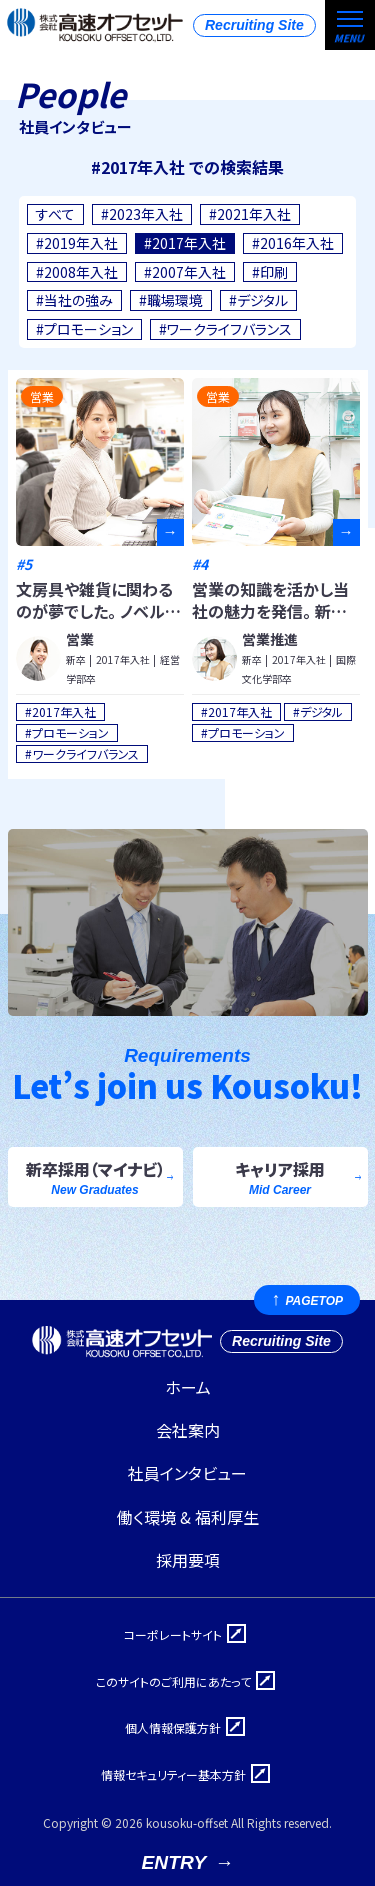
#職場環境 (171, 300)
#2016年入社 (293, 243)
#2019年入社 (77, 243)
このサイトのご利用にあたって (173, 1681)
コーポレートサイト (173, 1634)
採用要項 (188, 1560)
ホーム (188, 1387)
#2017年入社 (185, 243)
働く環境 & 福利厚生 (188, 1517)
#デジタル (258, 300)
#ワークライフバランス (225, 329)
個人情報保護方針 (173, 1727)
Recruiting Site (254, 25)
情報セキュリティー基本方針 (173, 1774)
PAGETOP (314, 1301)
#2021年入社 (250, 214)
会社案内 (188, 1430)
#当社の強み (74, 300)
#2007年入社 (185, 272)
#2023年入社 (142, 214)
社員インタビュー (187, 1473)
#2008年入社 (77, 272)
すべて (55, 214)
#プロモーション (84, 329)
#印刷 (270, 272)
